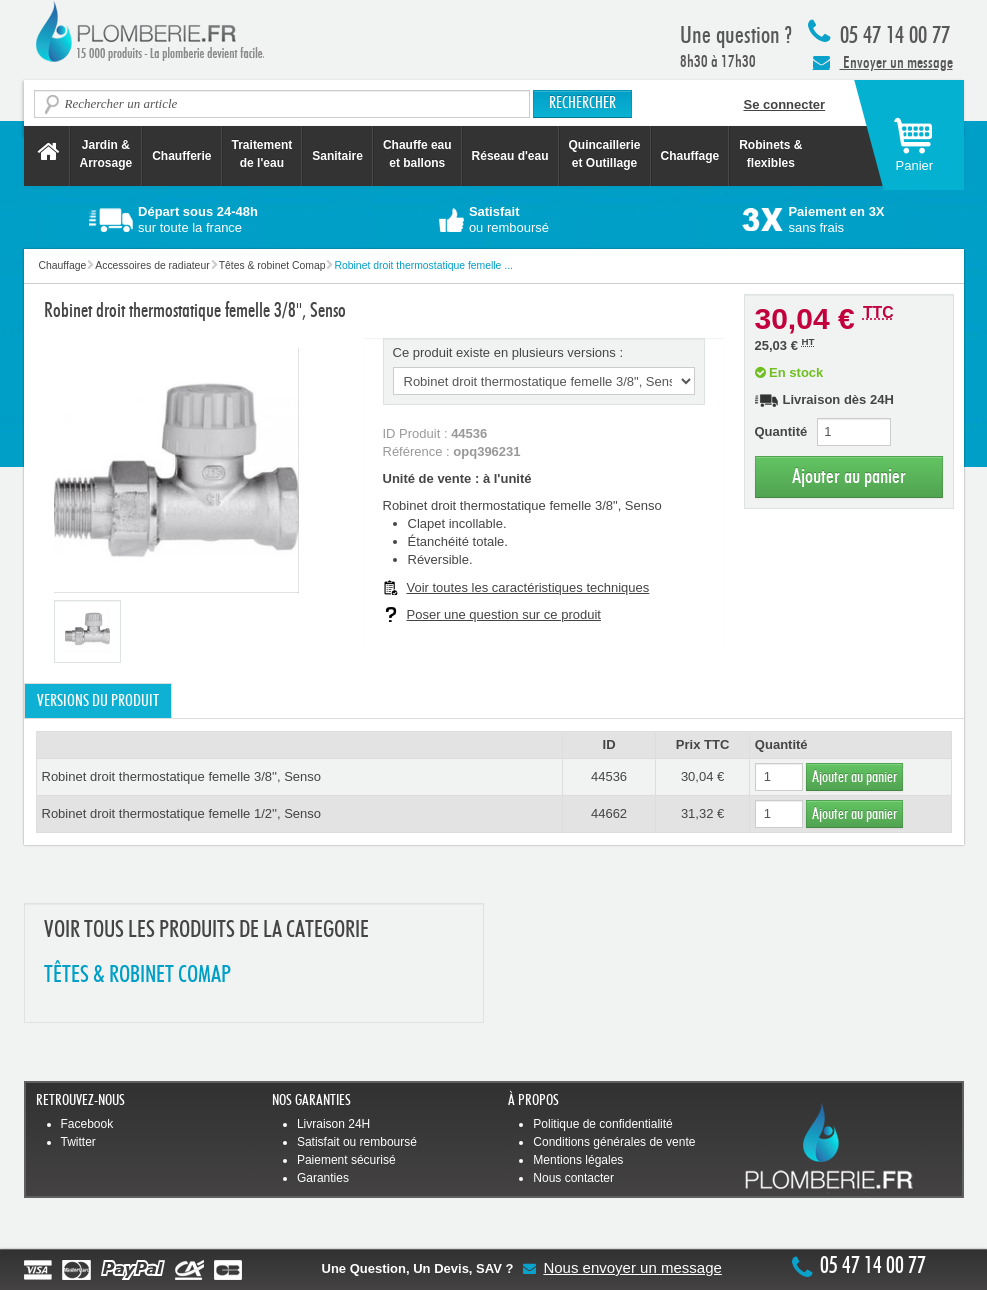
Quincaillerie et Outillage (605, 154)
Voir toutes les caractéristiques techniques (528, 587)
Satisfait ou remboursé (357, 1142)
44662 (609, 813)
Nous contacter (573, 1178)
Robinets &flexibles (770, 154)
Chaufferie (181, 156)
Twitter (78, 1142)
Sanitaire (337, 156)
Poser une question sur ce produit (504, 614)
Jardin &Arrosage (106, 154)
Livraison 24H (333, 1124)
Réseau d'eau (510, 156)
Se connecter (785, 104)
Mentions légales (578, 1160)
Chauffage (690, 156)
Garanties (323, 1178)
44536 (609, 776)
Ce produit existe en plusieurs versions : (508, 352)
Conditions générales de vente (614, 1142)
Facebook (87, 1124)
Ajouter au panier (849, 476)
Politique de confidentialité (602, 1124)
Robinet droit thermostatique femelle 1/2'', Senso (182, 813)
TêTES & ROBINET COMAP (137, 975)
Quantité (781, 431)
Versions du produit (98, 701)
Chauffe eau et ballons (417, 154)
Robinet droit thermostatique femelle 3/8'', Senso (182, 776)
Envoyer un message (883, 62)
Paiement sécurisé (346, 1160)
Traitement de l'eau (262, 154)
